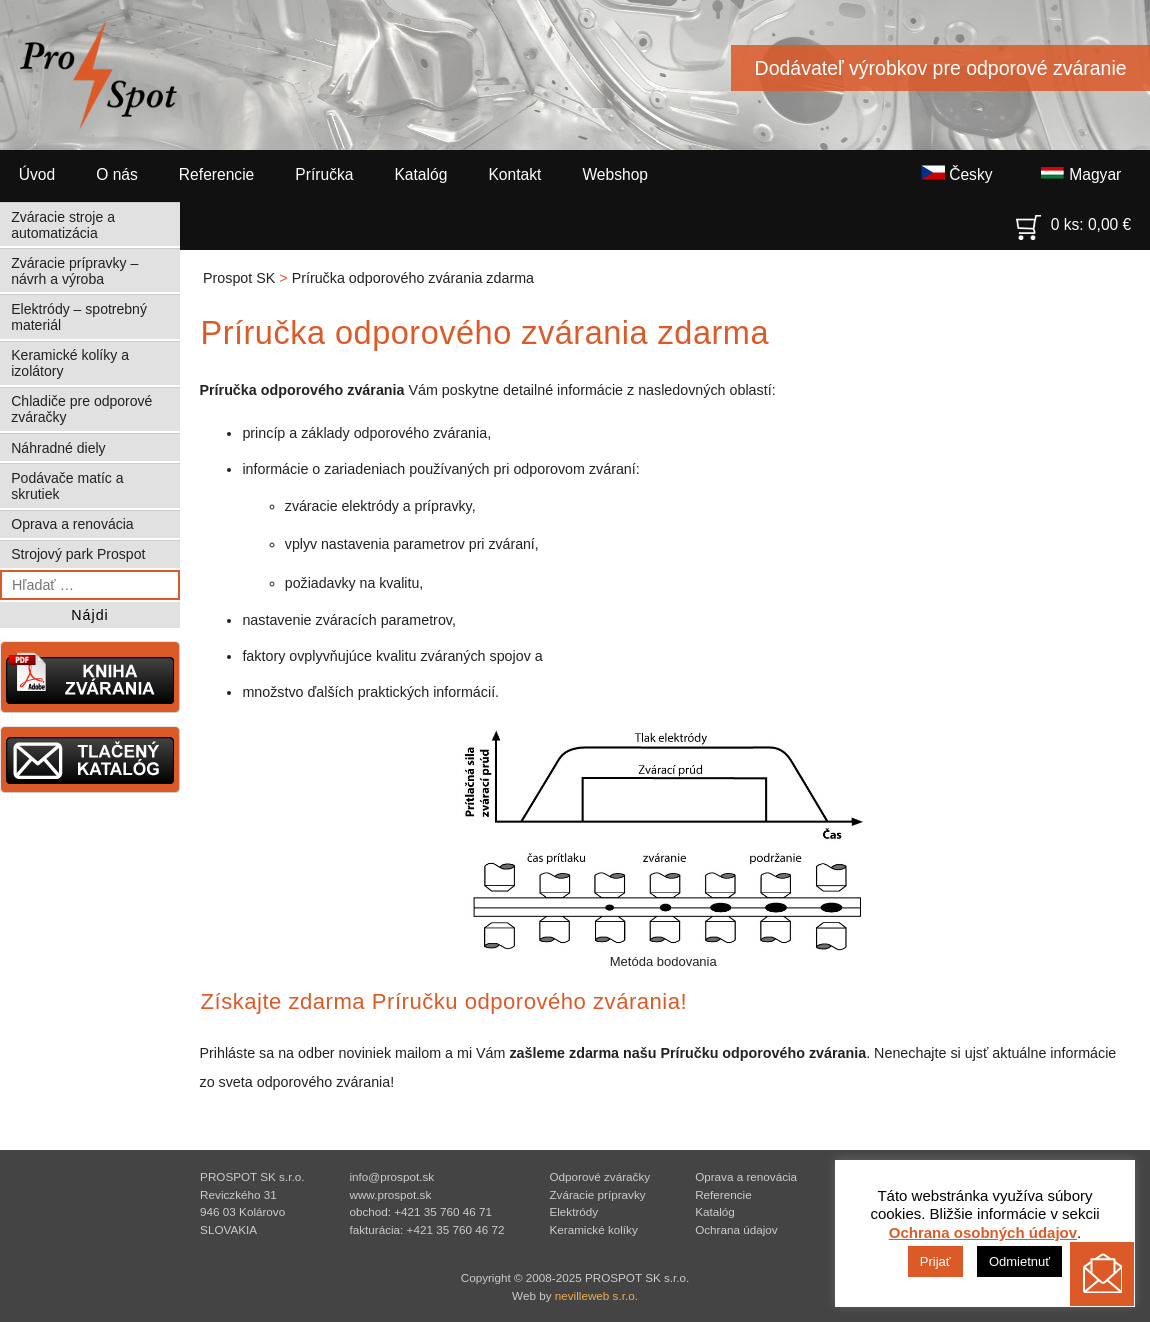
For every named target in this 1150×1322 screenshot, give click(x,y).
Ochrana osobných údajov (983, 1232)
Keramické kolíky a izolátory (70, 363)
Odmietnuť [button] (1019, 1261)
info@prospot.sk (391, 1176)
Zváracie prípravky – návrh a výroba (74, 271)
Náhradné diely (58, 448)
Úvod (37, 174)
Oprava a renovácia (72, 524)
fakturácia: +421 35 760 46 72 (426, 1229)
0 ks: (1074, 220)
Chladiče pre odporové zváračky (81, 409)
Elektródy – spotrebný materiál (79, 317)
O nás (117, 174)
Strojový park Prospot (78, 554)
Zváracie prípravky (597, 1194)
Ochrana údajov (736, 1229)
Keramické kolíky (593, 1229)
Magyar (1080, 174)
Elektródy (573, 1211)
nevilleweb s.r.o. (596, 1295)
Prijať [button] (935, 1261)
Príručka (324, 174)
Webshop (615, 174)
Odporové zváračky (599, 1176)
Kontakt (514, 174)
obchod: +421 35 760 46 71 (420, 1211)
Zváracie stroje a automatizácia (63, 225)
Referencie (216, 174)
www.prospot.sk (390, 1194)
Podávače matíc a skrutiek (67, 486)
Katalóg (420, 174)
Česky (957, 174)
